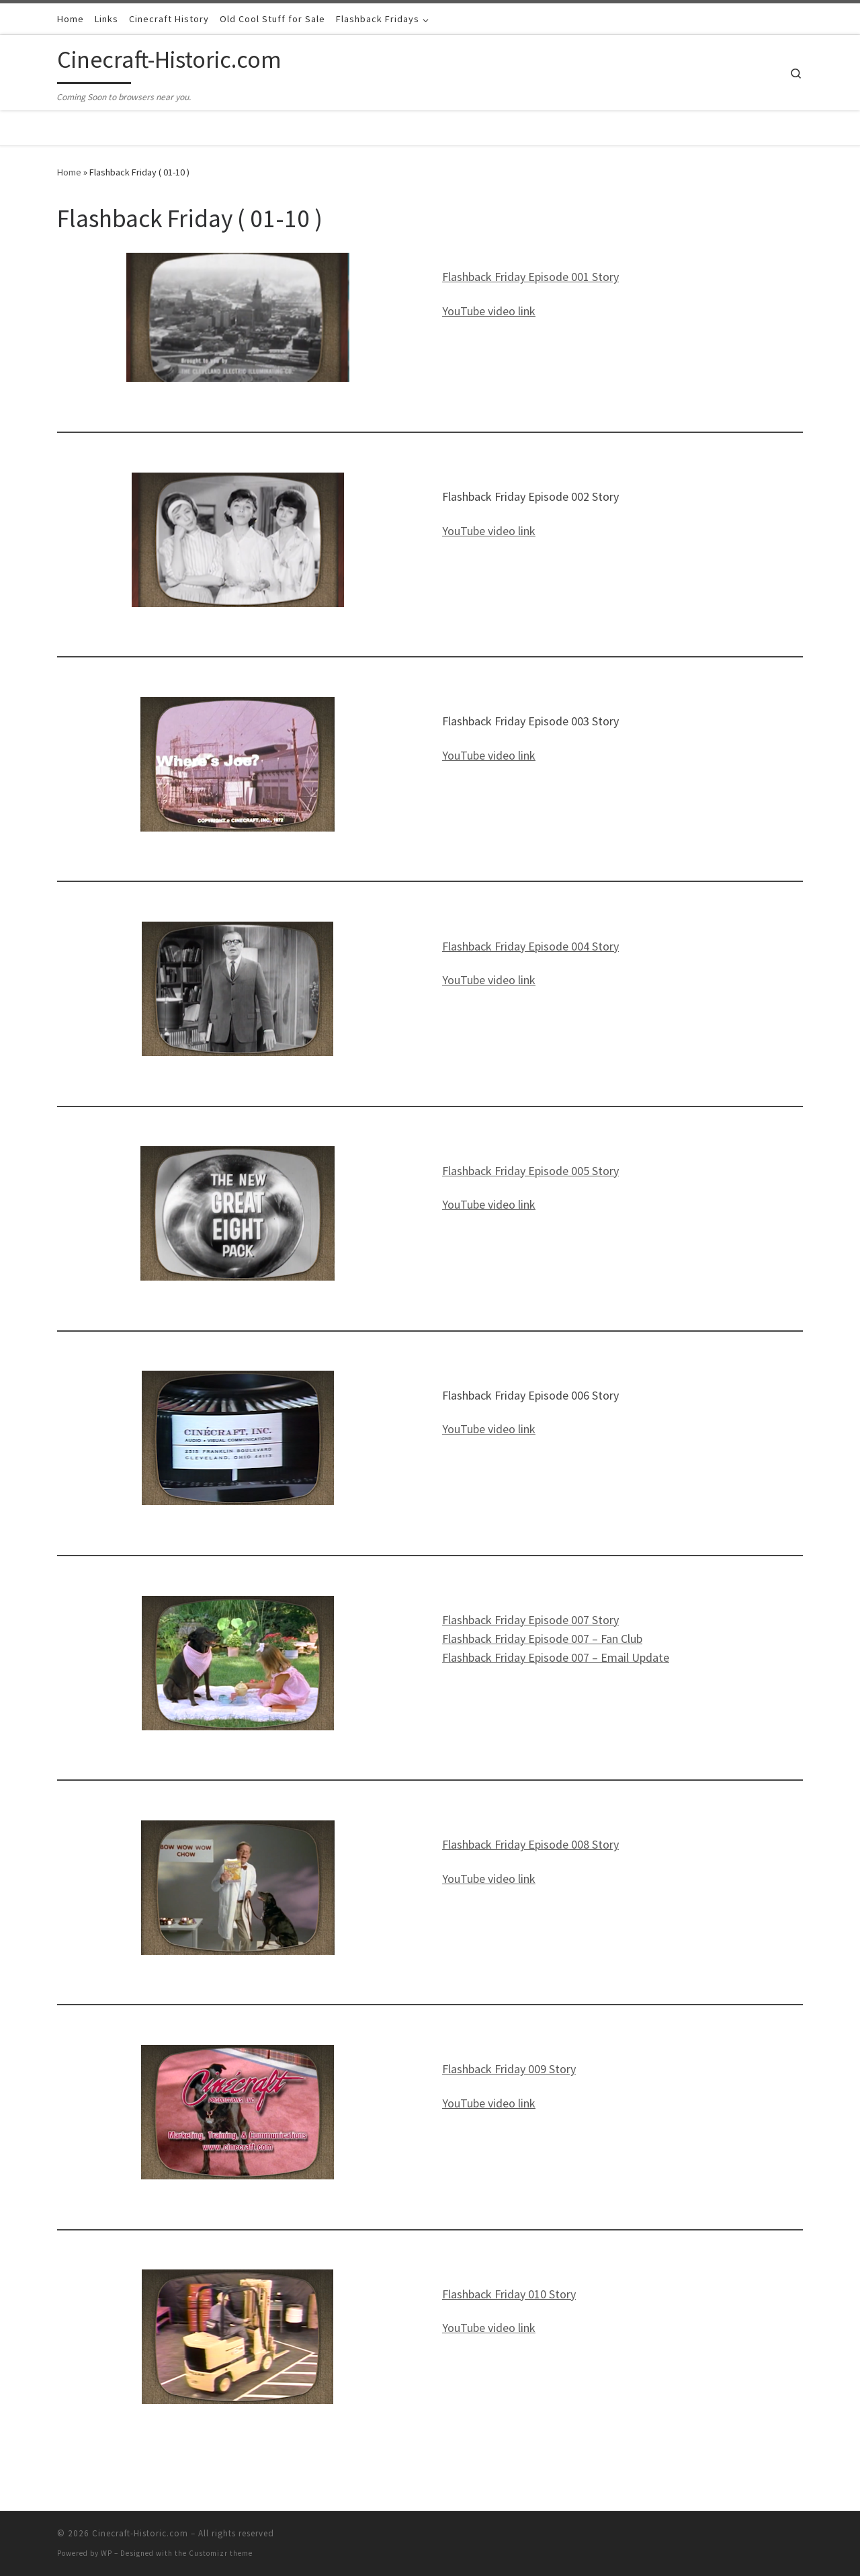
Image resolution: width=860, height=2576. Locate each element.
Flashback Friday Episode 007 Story (530, 1619)
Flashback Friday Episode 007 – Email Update (555, 1657)
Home (69, 172)
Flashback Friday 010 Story (509, 2294)
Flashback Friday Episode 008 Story (530, 1844)
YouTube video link (488, 311)
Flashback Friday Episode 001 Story (530, 276)
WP (106, 2553)
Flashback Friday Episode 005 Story (530, 1170)
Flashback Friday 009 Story (509, 2069)
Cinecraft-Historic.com (140, 2533)
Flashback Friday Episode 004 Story (530, 946)
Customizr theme (221, 2553)
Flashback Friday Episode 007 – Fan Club (542, 1638)
